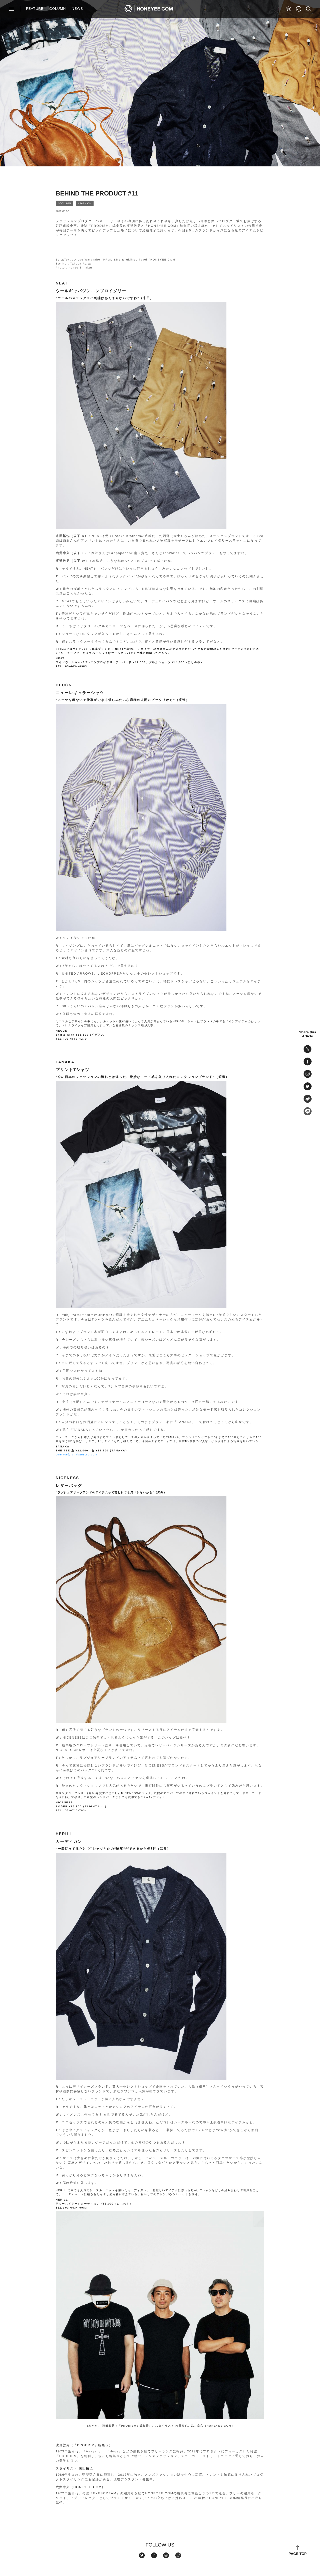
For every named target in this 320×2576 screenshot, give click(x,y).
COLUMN (57, 9)
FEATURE (35, 9)
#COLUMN (64, 203)
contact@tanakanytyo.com (77, 1454)
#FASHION (84, 203)
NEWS (77, 9)
